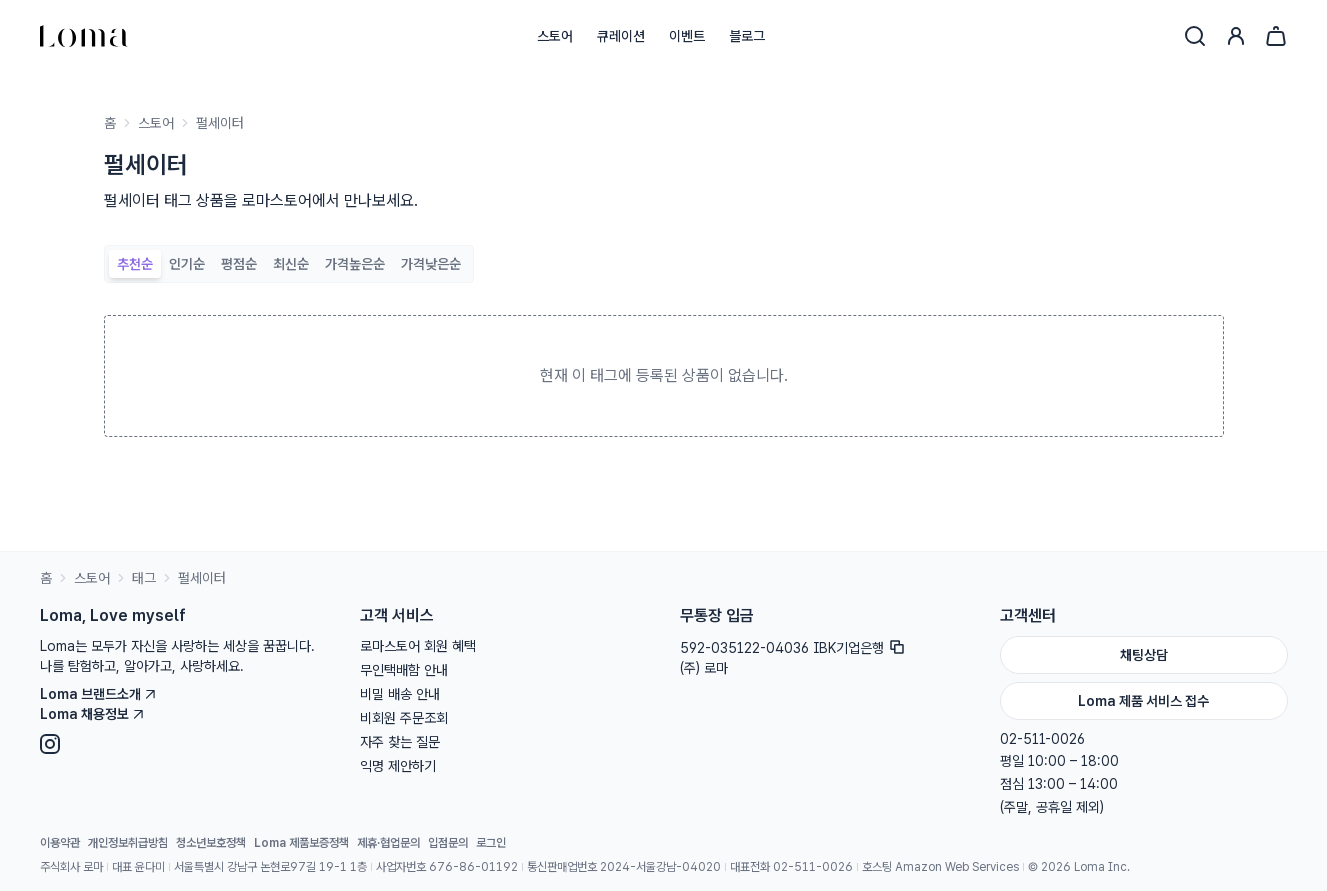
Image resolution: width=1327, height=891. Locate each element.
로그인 (491, 843)
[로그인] (1236, 36)
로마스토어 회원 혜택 (418, 646)
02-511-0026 (1042, 739)
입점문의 (448, 843)
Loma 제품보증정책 (301, 843)
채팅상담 (1144, 655)
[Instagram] (184, 744)
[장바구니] (1276, 36)
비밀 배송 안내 (400, 694)
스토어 (555, 36)
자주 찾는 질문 (400, 742)
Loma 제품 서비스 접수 (1143, 701)
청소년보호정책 (211, 843)
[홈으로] (84, 36)
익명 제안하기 (398, 766)
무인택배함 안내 (404, 670)
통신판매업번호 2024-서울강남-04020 (624, 867)
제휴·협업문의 (388, 843)
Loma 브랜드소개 (98, 694)
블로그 (747, 36)
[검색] (1195, 36)
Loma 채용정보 (92, 714)
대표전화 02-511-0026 (791, 867)
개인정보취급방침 (128, 843)
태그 (144, 578)
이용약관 (60, 843)
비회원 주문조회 (404, 718)
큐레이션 (621, 36)
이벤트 (687, 36)
